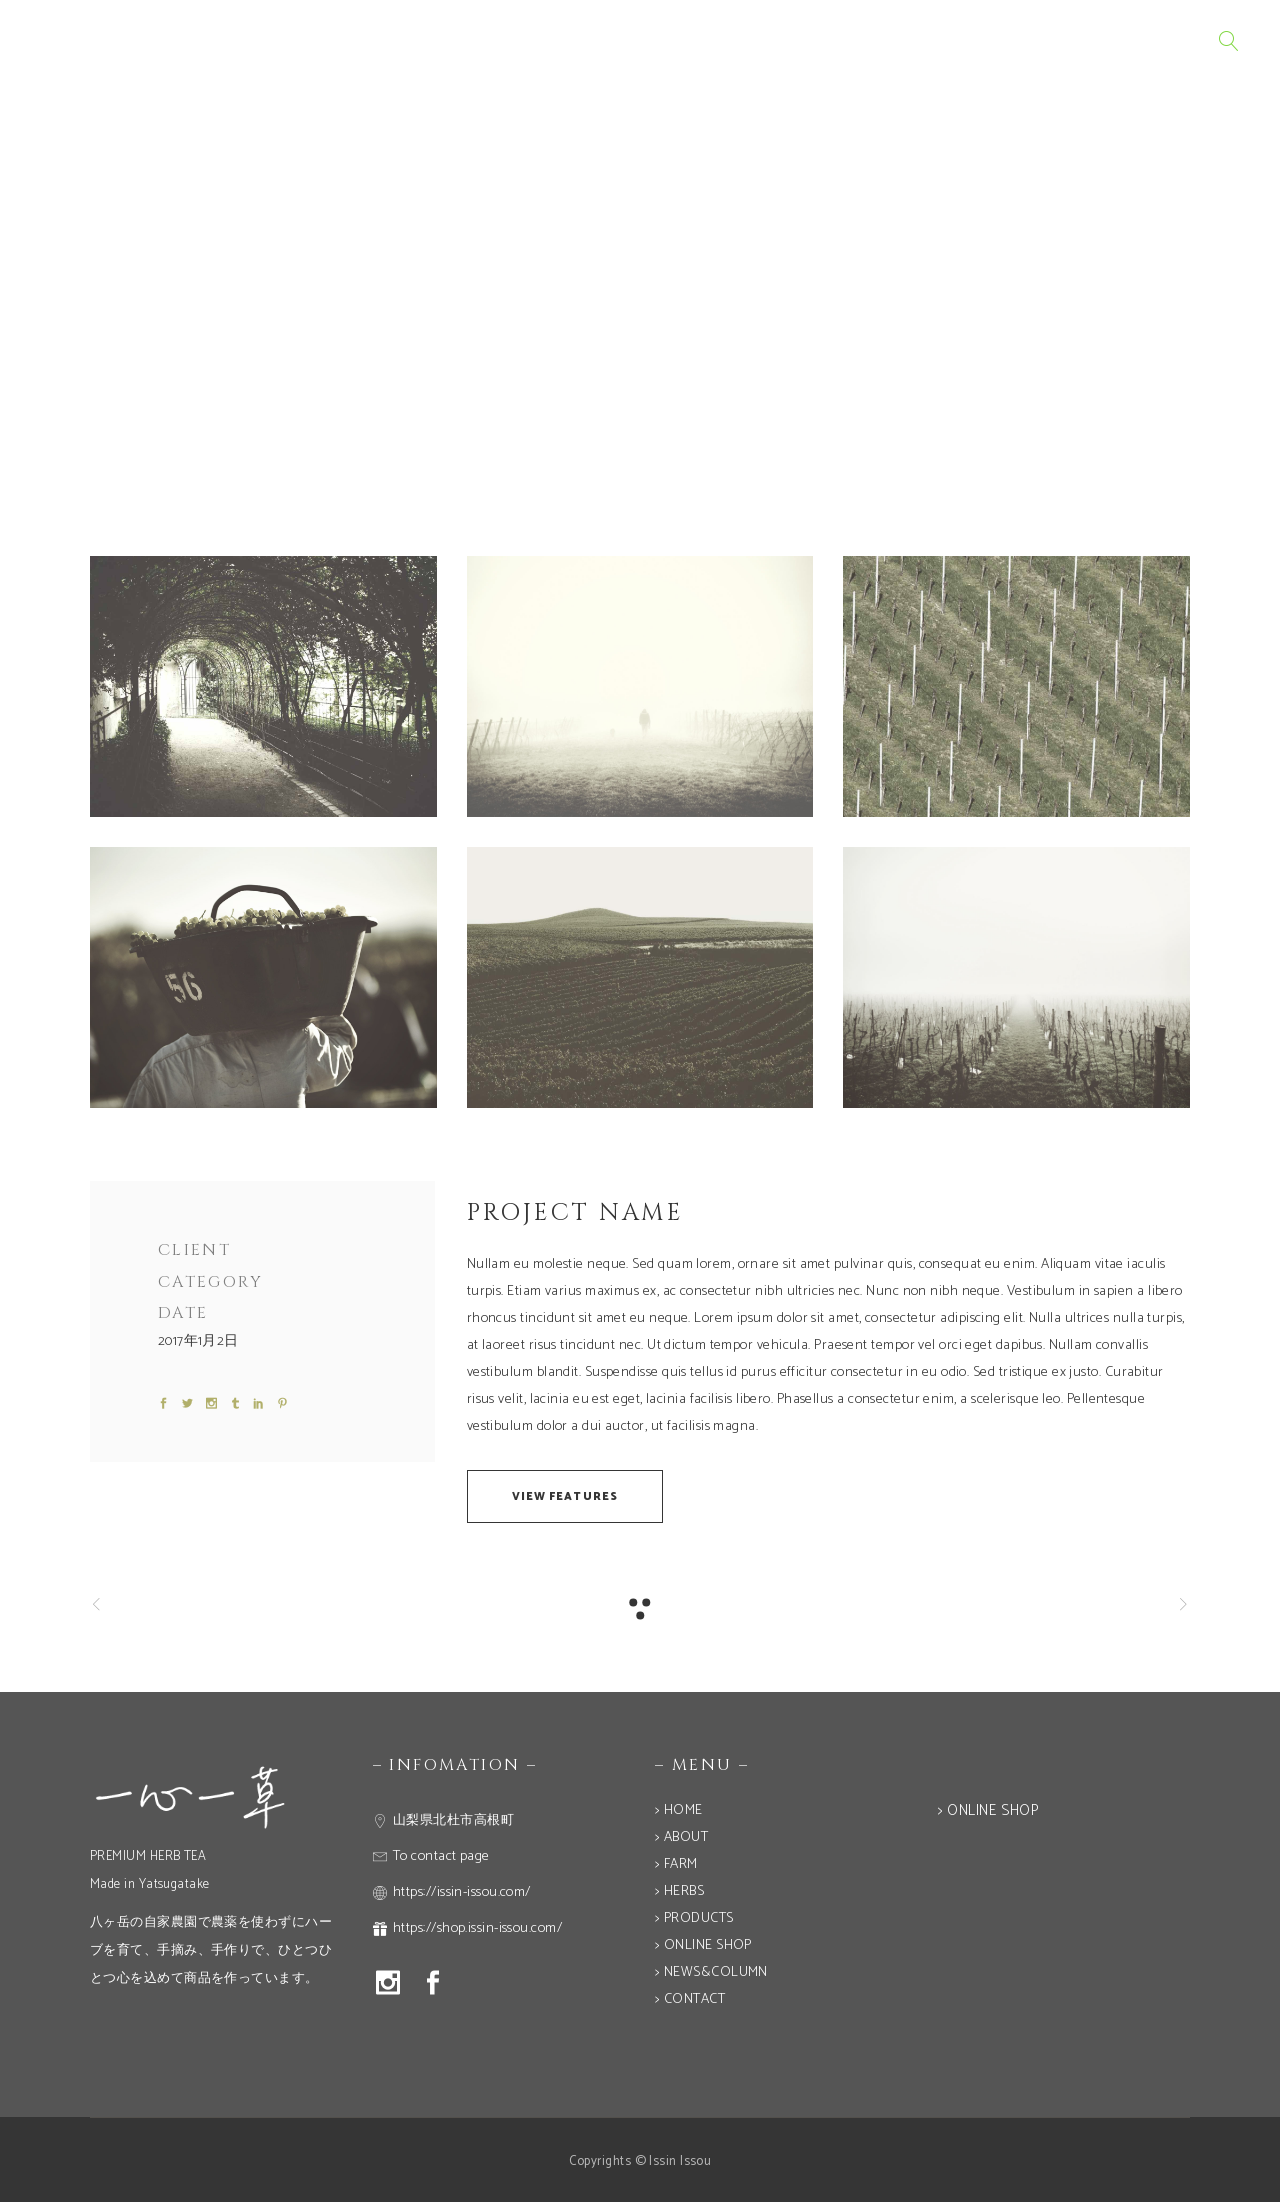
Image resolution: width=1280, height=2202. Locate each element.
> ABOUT (681, 1837)
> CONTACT (690, 1999)
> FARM (676, 1864)
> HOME (679, 1810)
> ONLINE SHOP (703, 1945)
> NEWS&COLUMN (711, 1972)
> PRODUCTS (694, 1918)
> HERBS (679, 1891)
